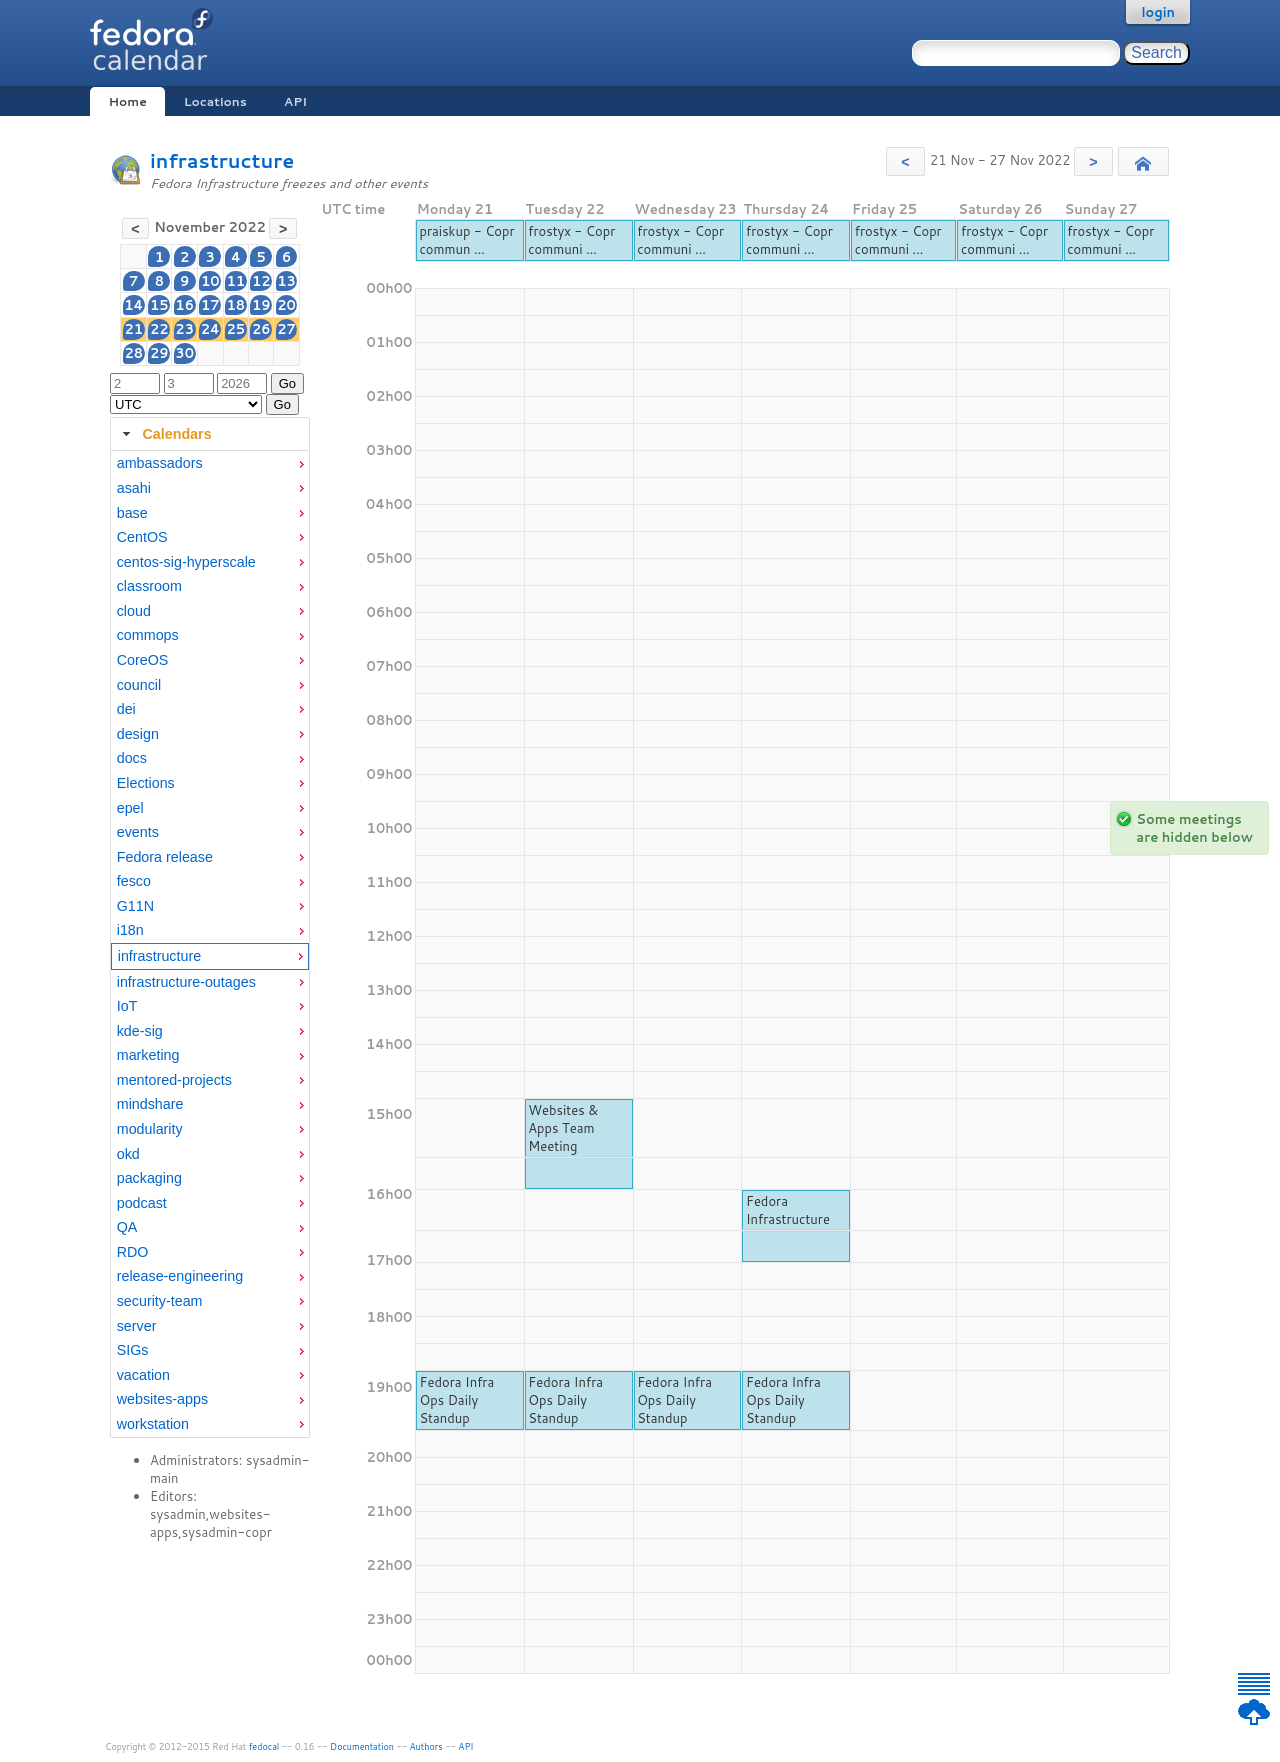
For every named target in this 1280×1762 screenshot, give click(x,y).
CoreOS (143, 660)
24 (210, 329)
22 (159, 329)
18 (236, 305)
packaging (149, 1178)
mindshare (150, 1104)
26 (261, 329)
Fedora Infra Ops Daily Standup (456, 1400)
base (132, 513)
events (138, 832)
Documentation (362, 1746)
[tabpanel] (210, 944)
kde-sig (140, 1031)
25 (236, 329)
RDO (133, 1252)
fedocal (264, 1746)
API (295, 101)
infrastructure (222, 160)
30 (184, 353)
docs (132, 758)
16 (184, 305)
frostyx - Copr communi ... (571, 240)
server (137, 1326)
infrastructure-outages (186, 982)
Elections (146, 783)
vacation (143, 1375)
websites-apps (162, 1399)
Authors (426, 1746)
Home (127, 101)
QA (127, 1227)
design (138, 734)
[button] (905, 161)
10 (210, 281)
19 (261, 305)
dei (126, 709)
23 (184, 329)
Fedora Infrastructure (788, 1210)
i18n (130, 930)
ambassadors (160, 463)
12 (261, 281)
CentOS (142, 537)
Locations (215, 101)
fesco (134, 881)
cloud (134, 611)
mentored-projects (174, 1080)
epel (130, 808)
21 (133, 329)
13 (286, 281)
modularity (150, 1129)
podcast (142, 1203)
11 (236, 281)
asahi (134, 488)
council (139, 685)
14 (133, 305)
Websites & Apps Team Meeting (563, 1128)
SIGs (133, 1350)
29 (159, 353)
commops (148, 635)
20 (286, 305)
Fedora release (165, 857)
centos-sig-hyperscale (186, 562)
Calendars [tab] (164, 434)
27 (286, 329)
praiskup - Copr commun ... (466, 240)
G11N (135, 906)
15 (159, 305)
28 (133, 353)
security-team (160, 1301)
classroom (149, 586)
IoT (127, 1006)
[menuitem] (210, 463)
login (1158, 12)
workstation (153, 1424)
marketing (148, 1055)
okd (128, 1154)
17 (210, 305)
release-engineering (180, 1276)
